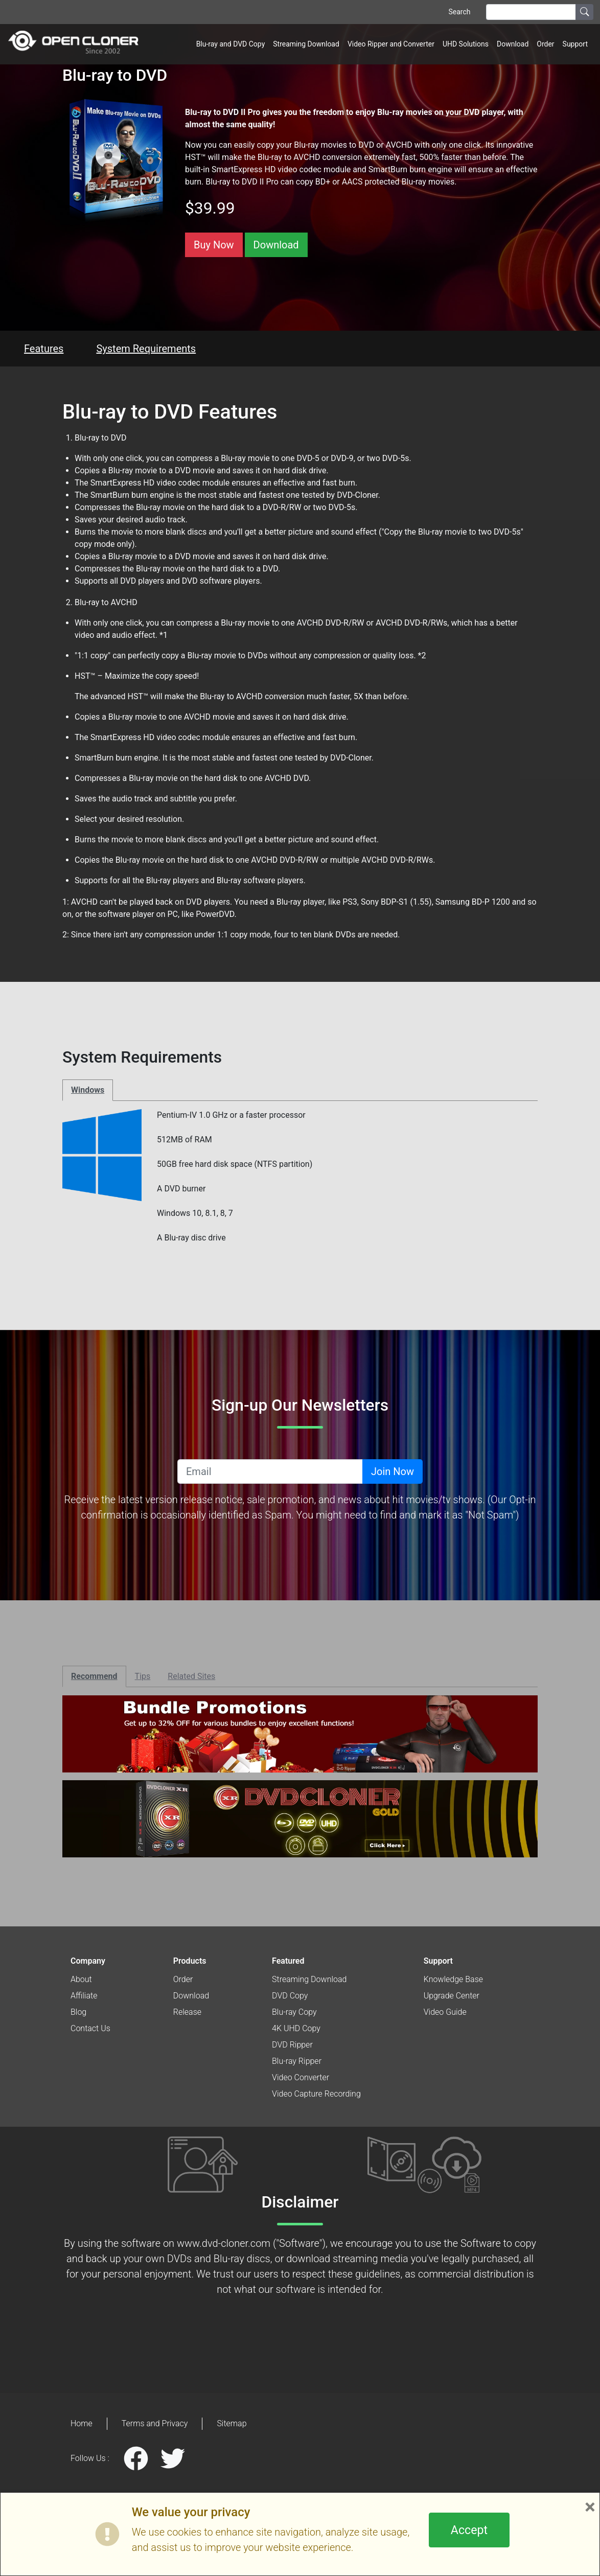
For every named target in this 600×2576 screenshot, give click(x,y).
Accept (469, 2530)
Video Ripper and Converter (391, 44)
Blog (78, 2012)
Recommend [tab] (94, 1676)
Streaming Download (306, 44)
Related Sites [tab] (191, 1676)
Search (459, 12)
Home (82, 2423)
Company (88, 1961)
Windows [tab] (87, 1090)
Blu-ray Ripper (296, 2061)
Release (187, 2012)
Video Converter (300, 2077)
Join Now (392, 1471)
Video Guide (445, 2012)
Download (512, 44)
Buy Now (214, 245)
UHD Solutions (466, 44)
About (81, 1979)
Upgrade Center (451, 1995)
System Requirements (146, 348)
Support (575, 44)
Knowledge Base (453, 1979)
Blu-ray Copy (294, 2012)
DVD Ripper (292, 2045)
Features (43, 348)
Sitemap (231, 2423)
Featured (288, 1961)
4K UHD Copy (296, 2028)
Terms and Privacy (155, 2423)
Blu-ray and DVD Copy (230, 44)
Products (189, 1961)
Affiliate (84, 1995)
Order (545, 44)
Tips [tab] (143, 1676)
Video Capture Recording (316, 2094)
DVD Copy (290, 1995)
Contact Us (90, 2028)
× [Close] (590, 2507)
